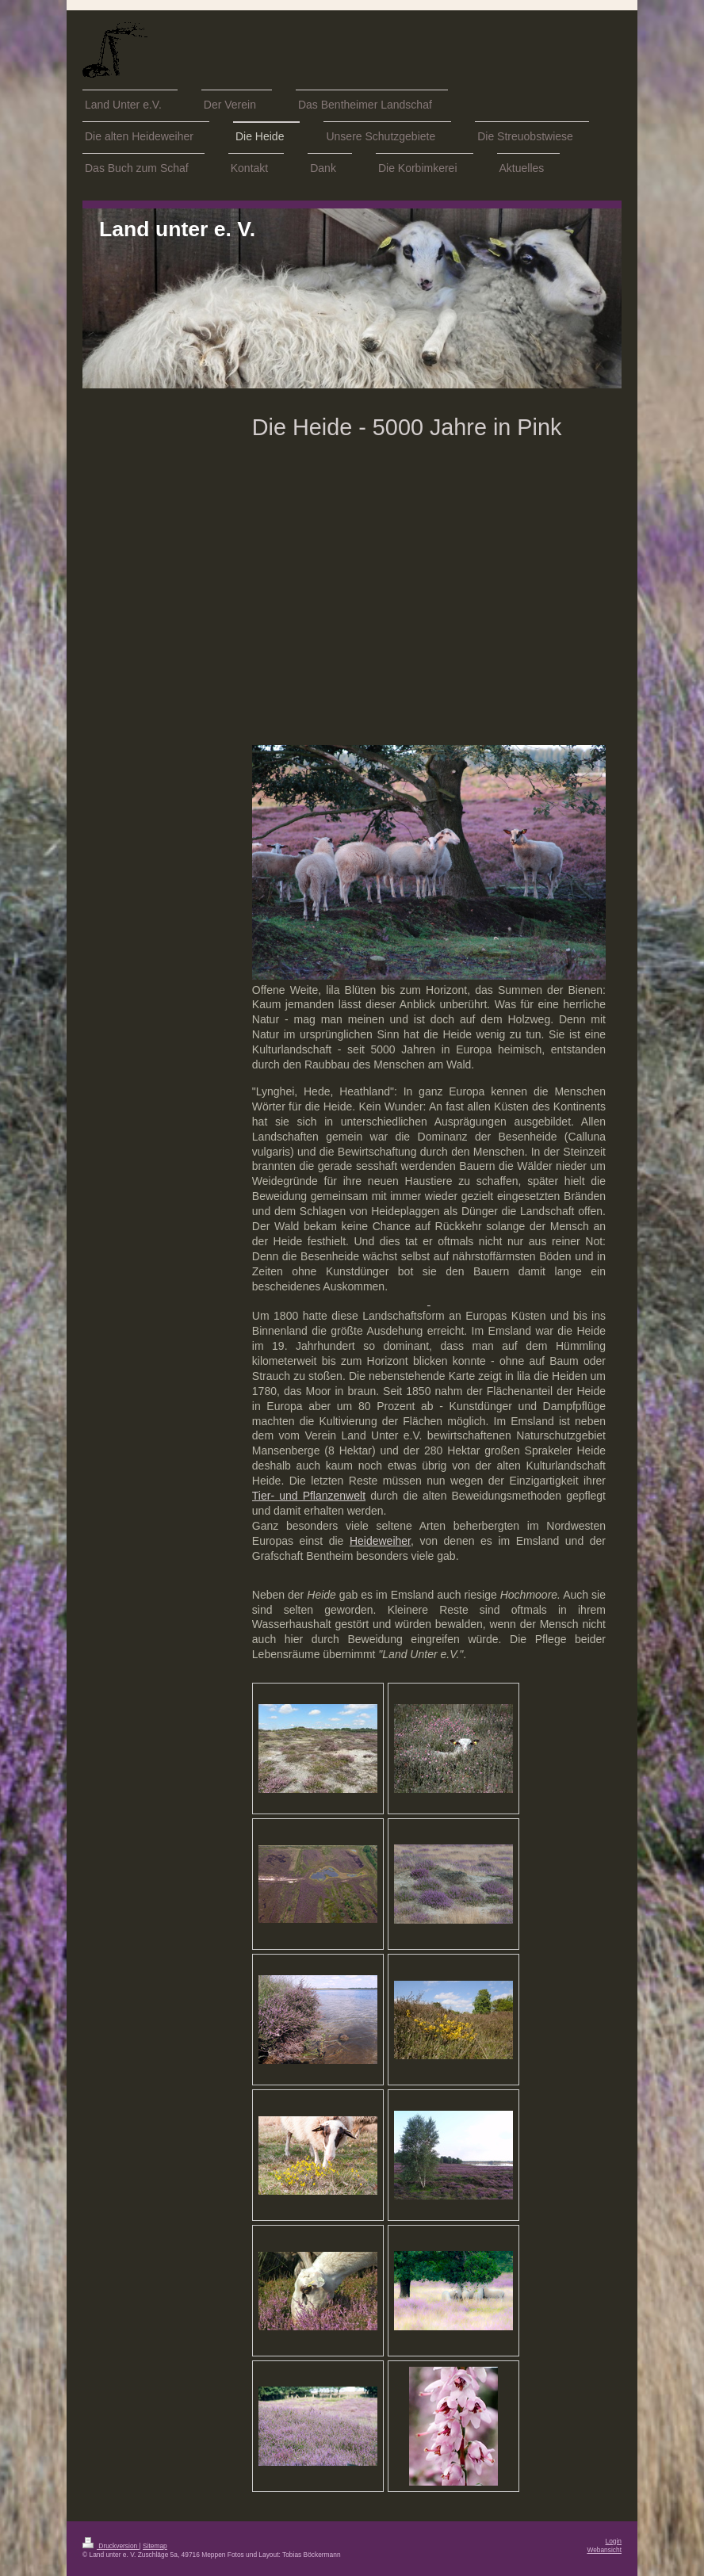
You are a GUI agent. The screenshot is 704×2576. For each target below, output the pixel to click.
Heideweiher (380, 1541)
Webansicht (604, 2550)
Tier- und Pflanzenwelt (308, 1495)
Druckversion (111, 2546)
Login (614, 2541)
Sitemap (155, 2546)
